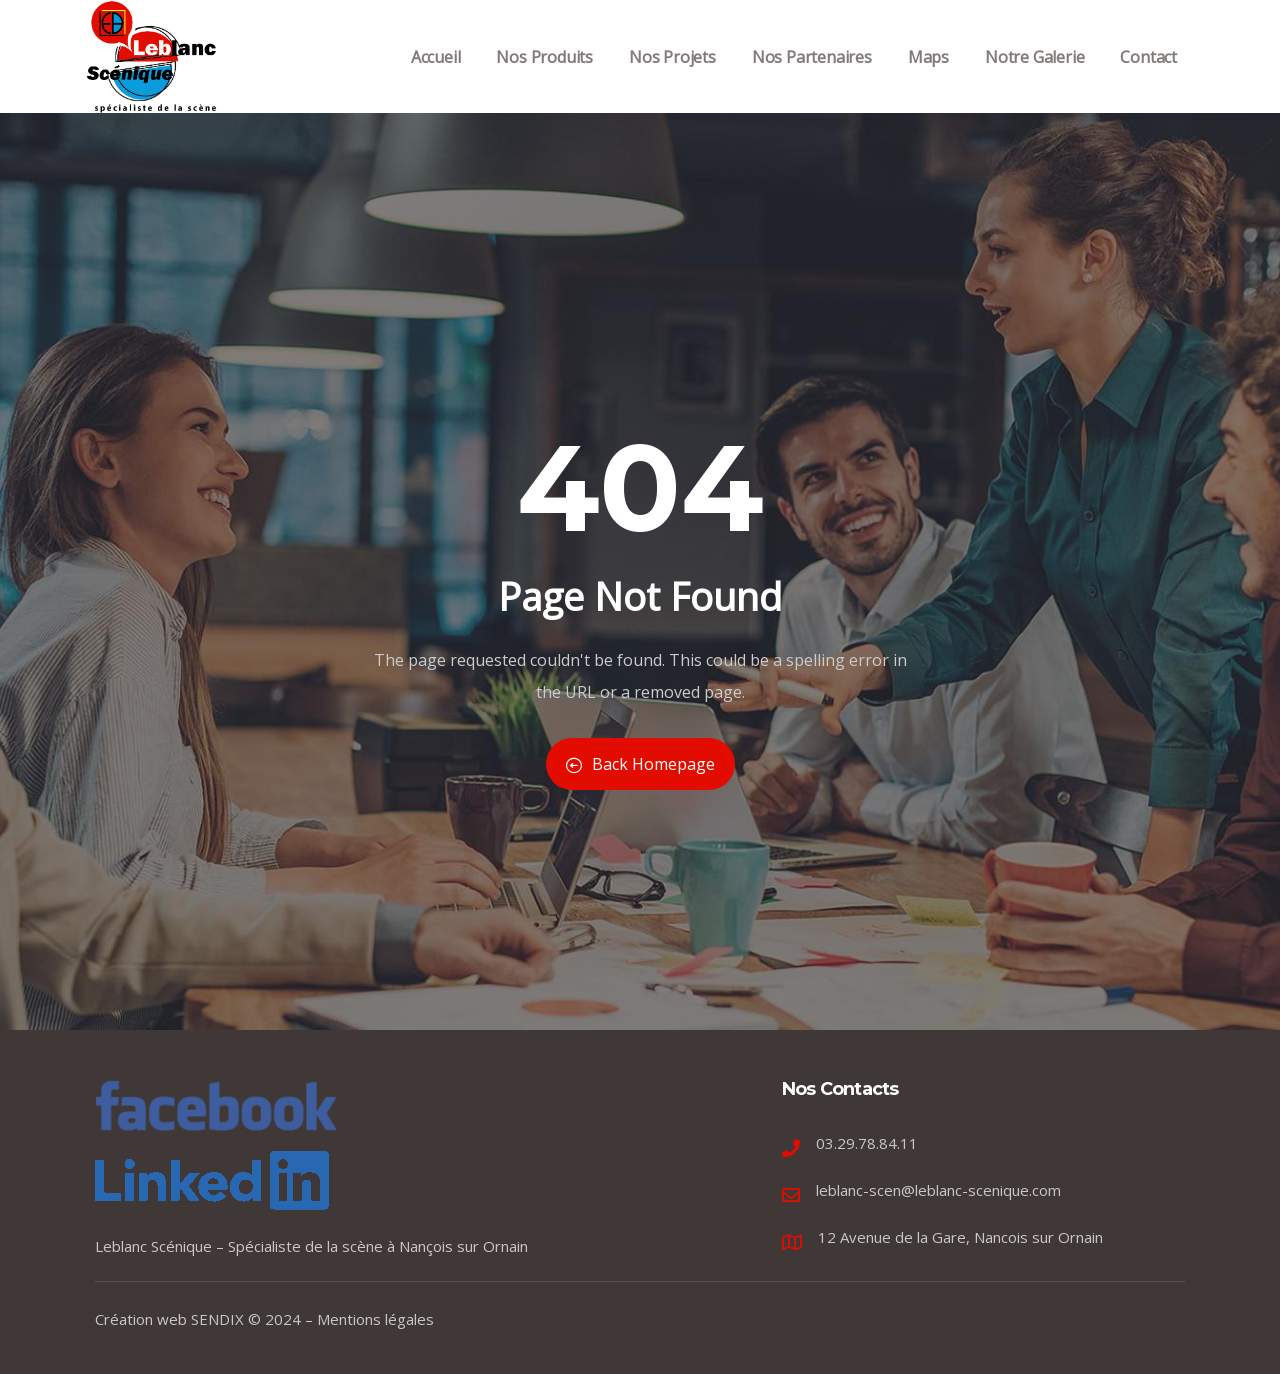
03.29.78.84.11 (867, 1143)
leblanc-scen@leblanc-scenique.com (938, 1190)
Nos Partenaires (812, 78)
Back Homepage (640, 764)
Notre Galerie (1034, 78)
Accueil (436, 78)
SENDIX (217, 1319)
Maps (928, 78)
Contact (1148, 78)
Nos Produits (544, 78)
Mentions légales (375, 1319)
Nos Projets (672, 78)
